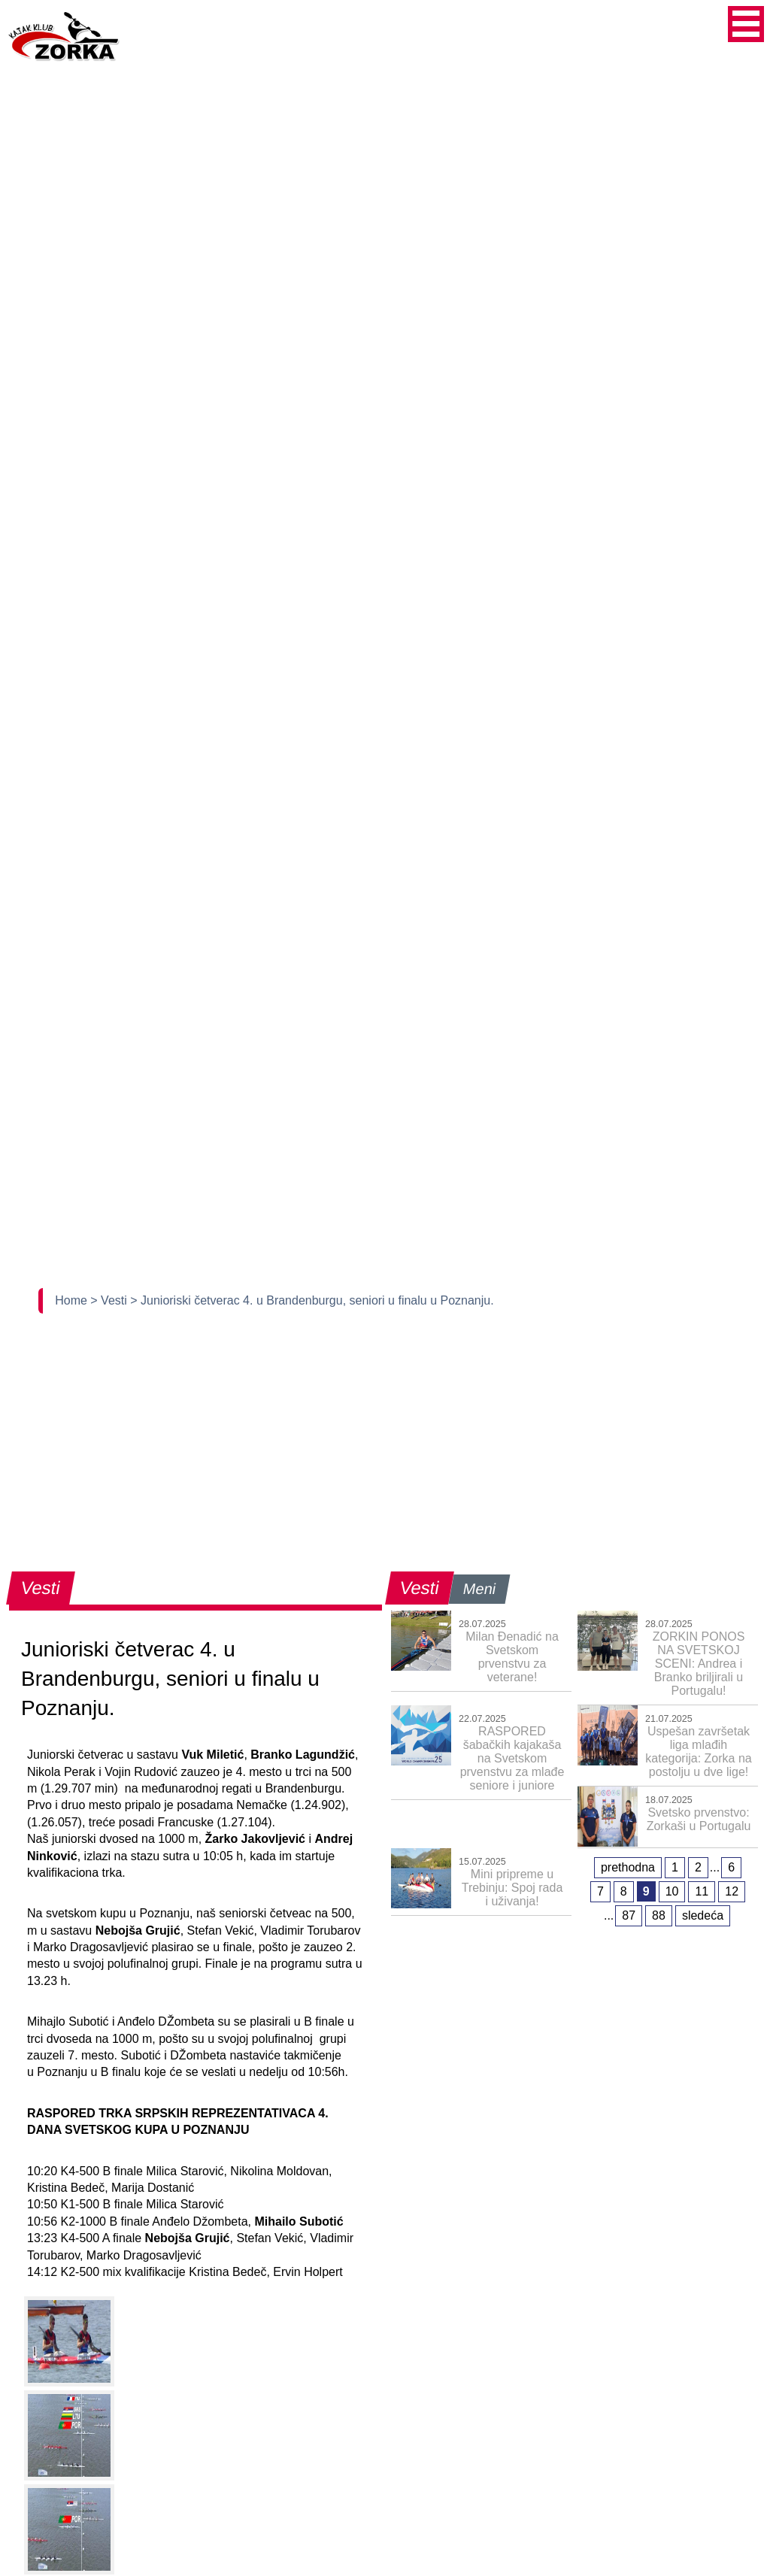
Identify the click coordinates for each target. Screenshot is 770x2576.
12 (731, 1891)
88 (658, 1915)
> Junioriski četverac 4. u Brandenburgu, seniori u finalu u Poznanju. (311, 1300)
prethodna (628, 1867)
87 (628, 1915)
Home (72, 1300)
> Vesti (110, 1300)
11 (701, 1891)
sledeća (702, 1915)
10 (672, 1891)
